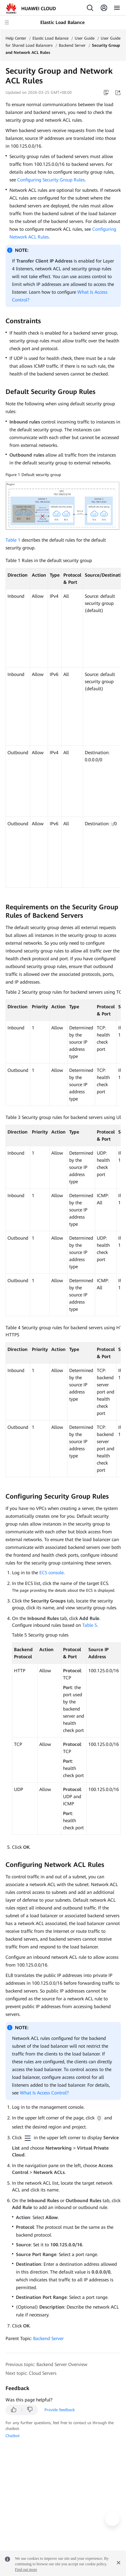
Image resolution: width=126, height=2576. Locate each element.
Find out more (26, 2569)
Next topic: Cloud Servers (31, 2373)
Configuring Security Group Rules (51, 179)
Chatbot (12, 2436)
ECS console (51, 1572)
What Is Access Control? (44, 2092)
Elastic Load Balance (50, 38)
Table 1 (13, 540)
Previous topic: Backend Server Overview (46, 2364)
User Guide (84, 38)
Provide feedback (59, 2410)
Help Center (16, 38)
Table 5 (89, 1625)
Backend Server (72, 45)
